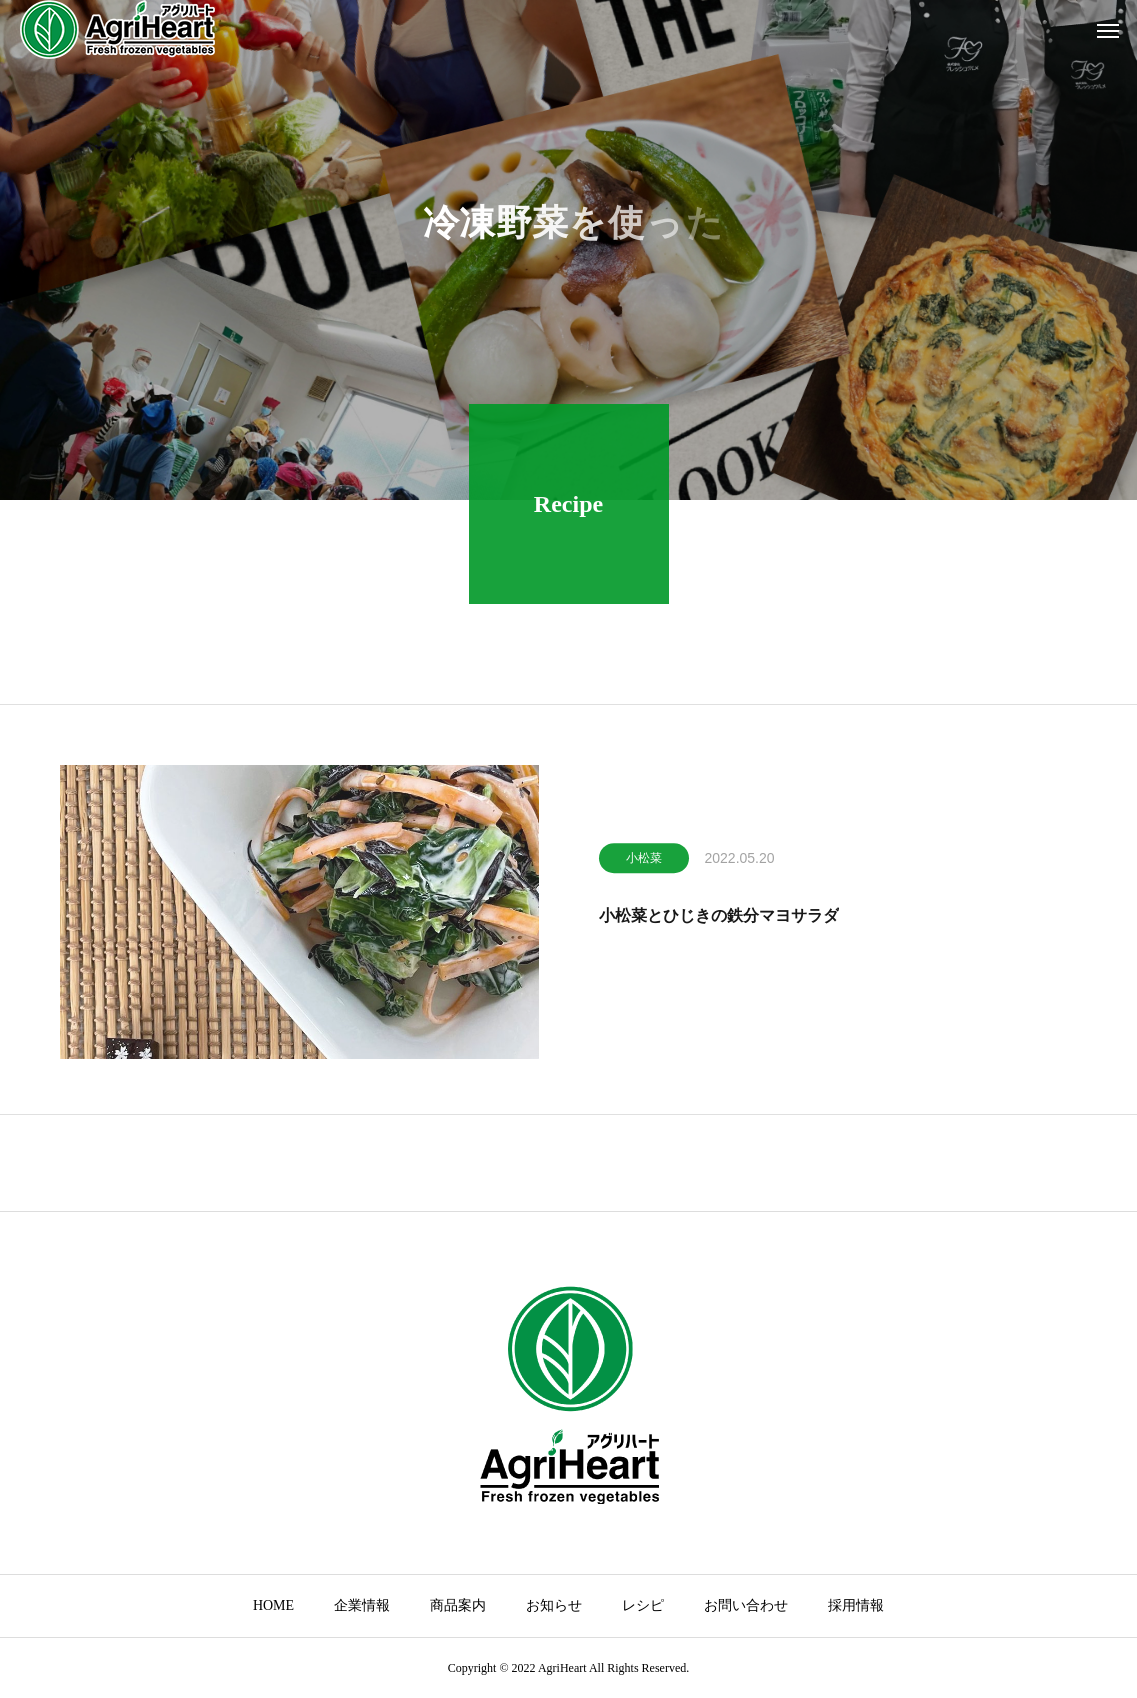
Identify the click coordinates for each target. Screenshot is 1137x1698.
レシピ (643, 1605)
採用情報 (856, 1605)
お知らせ (554, 1605)
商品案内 (458, 1605)
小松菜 (644, 862)
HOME (273, 1605)
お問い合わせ (746, 1605)
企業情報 (362, 1605)
